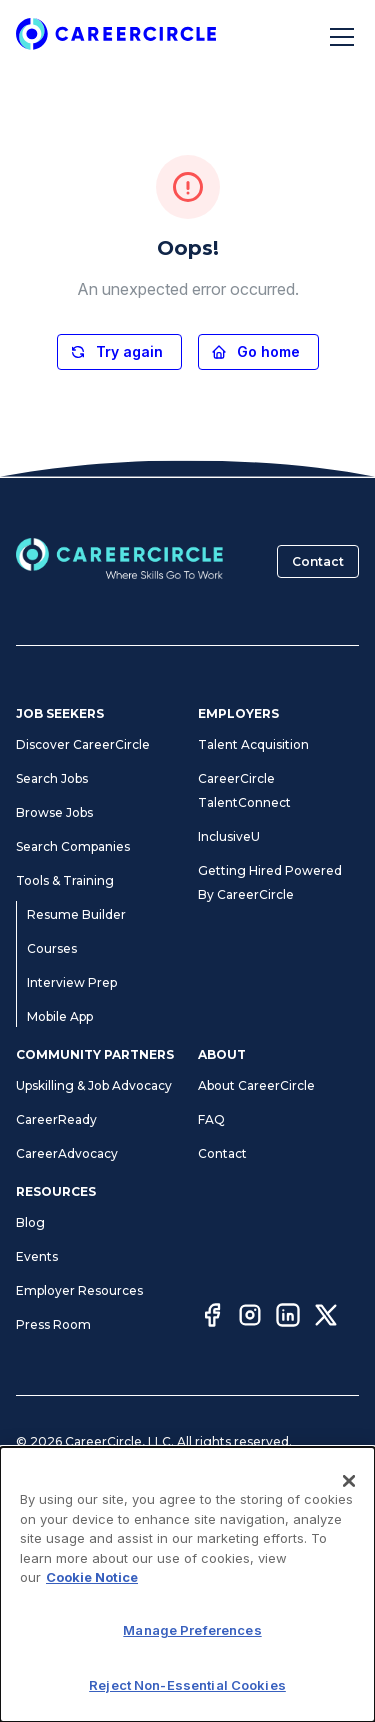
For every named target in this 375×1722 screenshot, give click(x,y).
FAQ (211, 1119)
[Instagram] (250, 1318)
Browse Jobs (54, 812)
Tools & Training (65, 880)
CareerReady (56, 1119)
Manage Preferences (192, 1630)
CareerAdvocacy (67, 1153)
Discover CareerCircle (83, 744)
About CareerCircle (256, 1085)
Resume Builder (76, 914)
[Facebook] (212, 1318)
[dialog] (187, 1584)
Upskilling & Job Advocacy (94, 1085)
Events (37, 1256)
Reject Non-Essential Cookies (187, 1685)
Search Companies (73, 846)
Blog (30, 1222)
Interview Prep (72, 982)
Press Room (53, 1324)
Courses (52, 948)
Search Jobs (52, 778)
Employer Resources (79, 1290)
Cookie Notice (92, 1577)
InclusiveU (229, 836)
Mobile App (60, 1016)
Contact (318, 561)
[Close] (349, 1481)
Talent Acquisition (253, 744)
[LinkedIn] (288, 1318)
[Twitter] (326, 1318)
